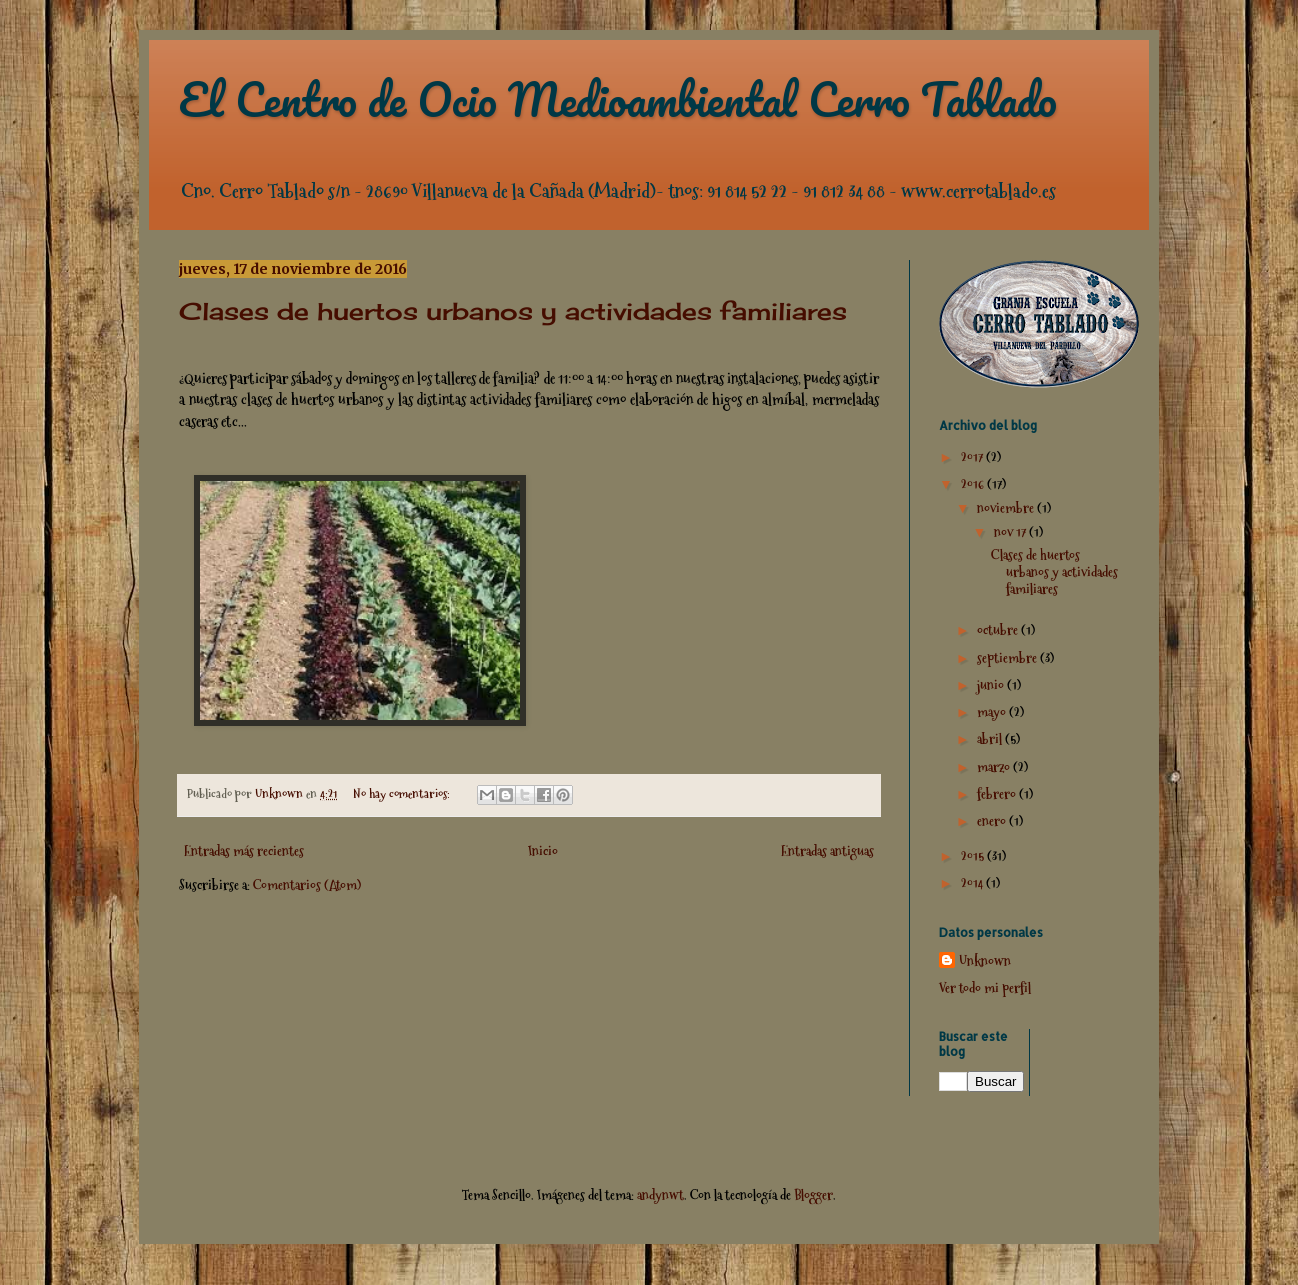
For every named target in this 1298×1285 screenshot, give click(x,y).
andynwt (660, 1195)
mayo (993, 712)
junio (992, 685)
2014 (973, 883)
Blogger (813, 1195)
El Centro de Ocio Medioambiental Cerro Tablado (618, 99)
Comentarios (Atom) (307, 885)
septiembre (1008, 658)
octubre (999, 630)
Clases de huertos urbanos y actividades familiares (513, 311)
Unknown (985, 961)
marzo (995, 767)
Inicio (543, 851)
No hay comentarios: (403, 793)
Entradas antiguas (827, 851)
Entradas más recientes (244, 851)
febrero (998, 794)
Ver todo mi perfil (985, 988)
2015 (974, 856)
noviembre (1007, 508)
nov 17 (1011, 532)
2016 (974, 484)
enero (993, 821)
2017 (973, 457)
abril (991, 739)
